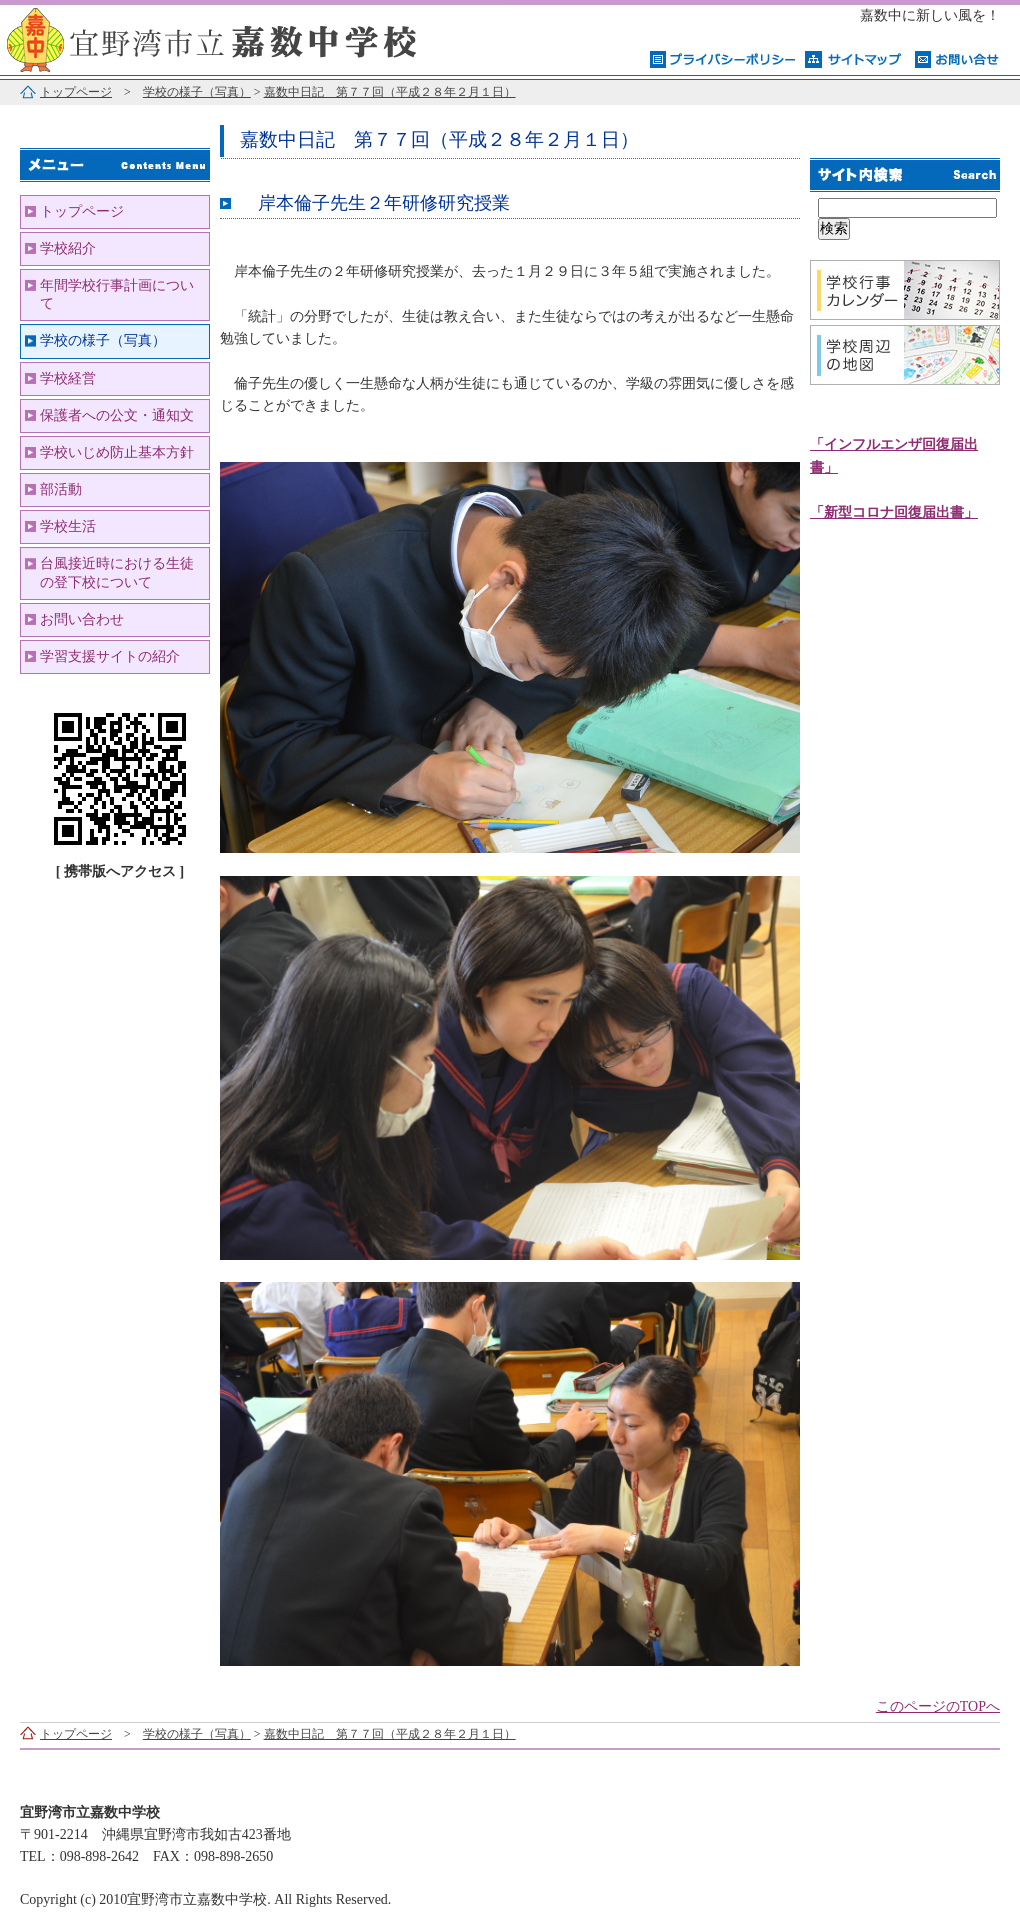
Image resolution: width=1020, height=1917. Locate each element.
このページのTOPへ (938, 1706)
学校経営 (68, 378)
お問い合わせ (82, 619)
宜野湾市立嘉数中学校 (250, 37)
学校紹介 (68, 248)
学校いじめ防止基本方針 (117, 452)
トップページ (76, 92)
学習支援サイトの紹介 (110, 656)
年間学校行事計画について (117, 294)
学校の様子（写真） (197, 92)
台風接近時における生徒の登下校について (117, 572)
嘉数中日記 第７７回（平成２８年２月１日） (390, 92)
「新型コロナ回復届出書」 (894, 512)
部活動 (61, 489)
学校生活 (68, 526)
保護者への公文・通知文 (117, 415)
